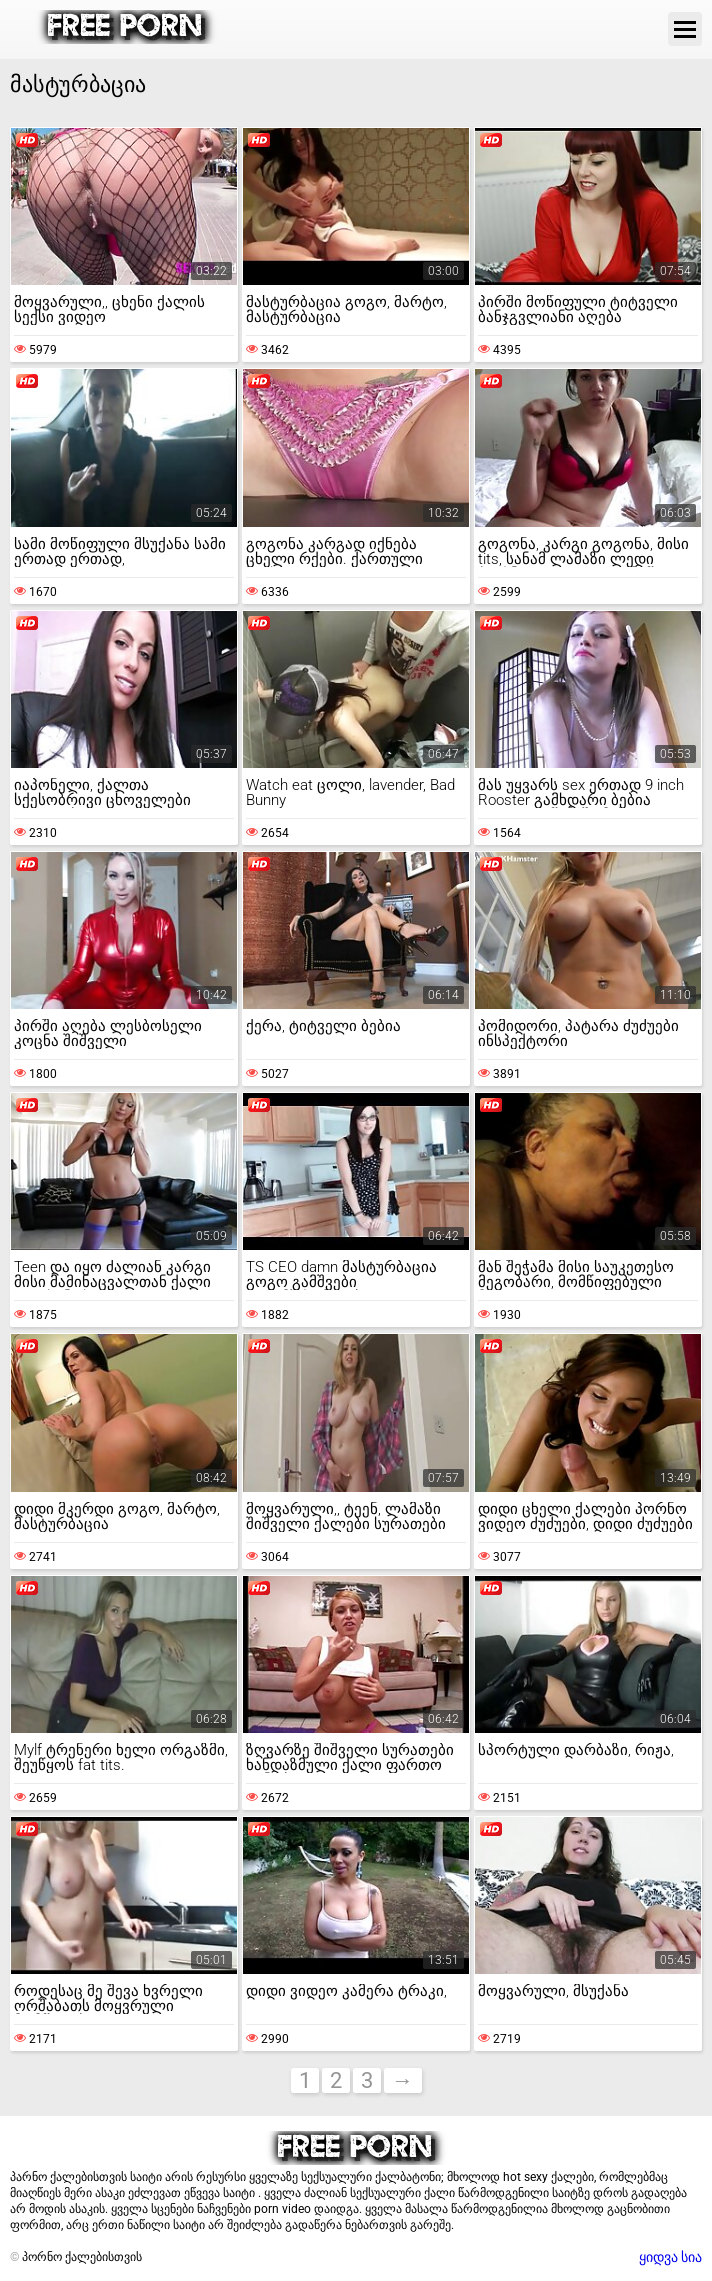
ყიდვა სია (670, 2257)
